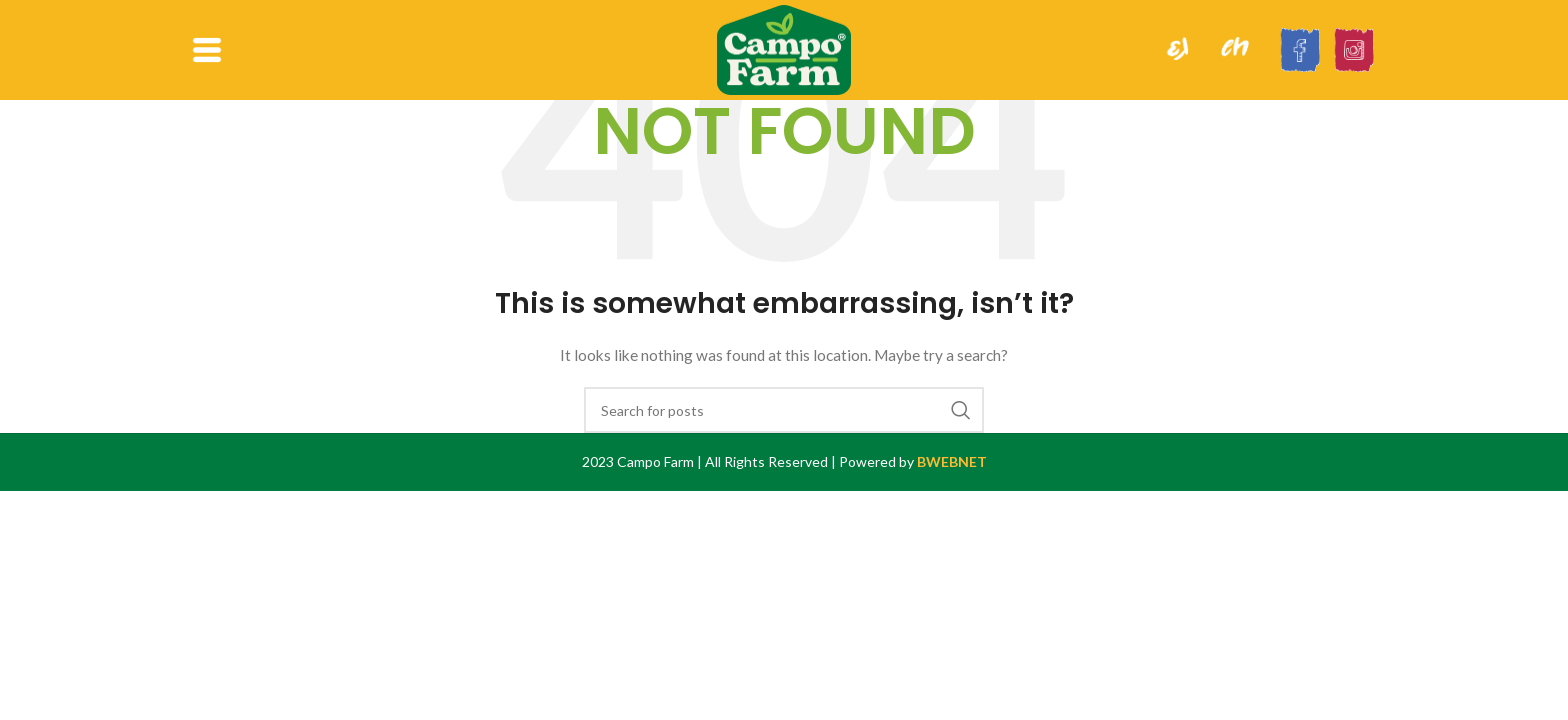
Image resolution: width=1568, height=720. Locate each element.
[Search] (784, 410)
